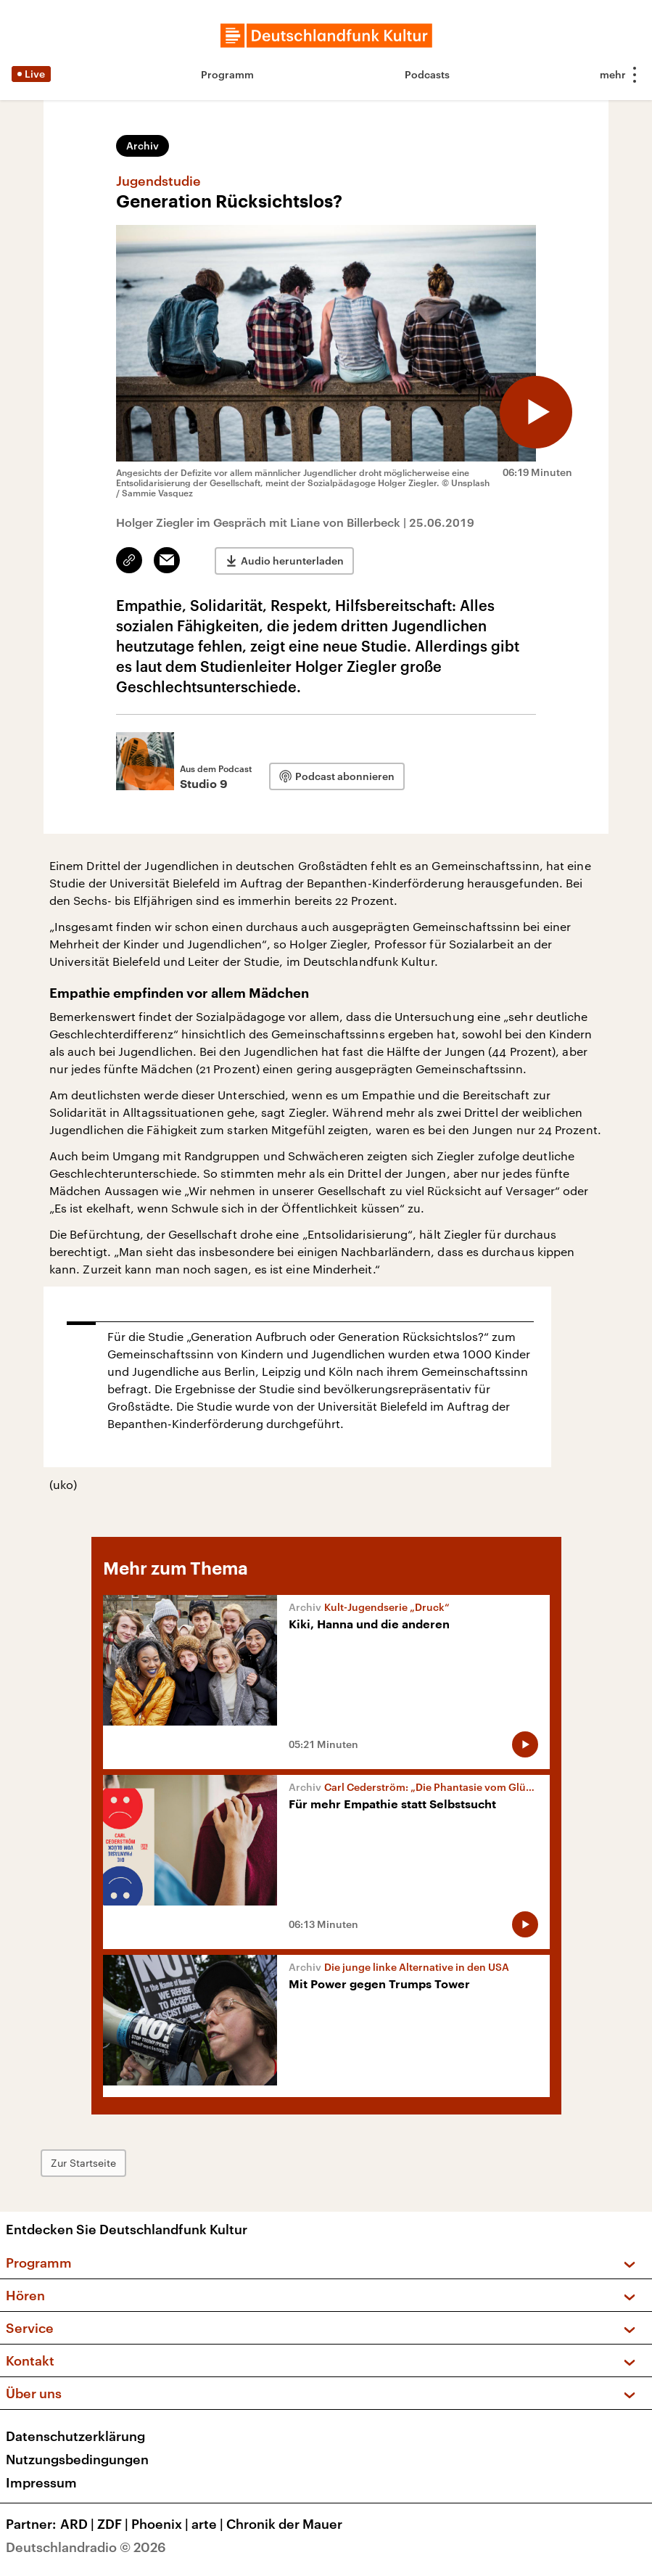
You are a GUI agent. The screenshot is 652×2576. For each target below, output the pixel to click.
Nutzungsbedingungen (77, 2459)
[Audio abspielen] (536, 412)
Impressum (41, 2482)
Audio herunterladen (292, 560)
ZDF (114, 2524)
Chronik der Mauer (284, 2524)
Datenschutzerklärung (75, 2436)
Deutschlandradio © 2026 (86, 2547)
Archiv (142, 145)
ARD (78, 2524)
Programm (227, 74)
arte (208, 2524)
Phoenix (161, 2524)
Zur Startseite (83, 2163)
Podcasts (427, 74)
